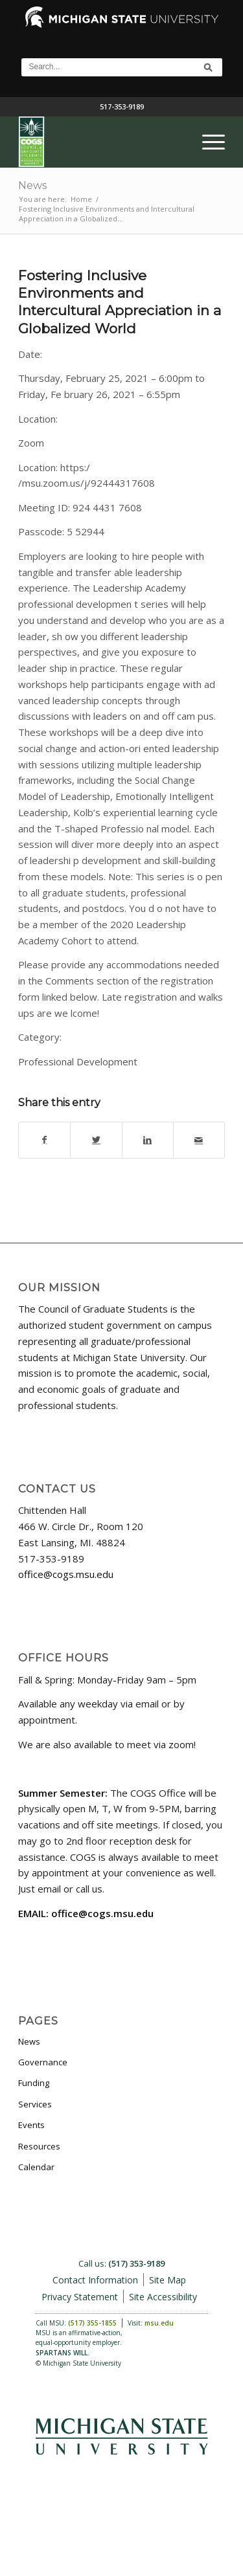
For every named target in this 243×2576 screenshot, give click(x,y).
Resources (39, 2146)
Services (35, 2104)
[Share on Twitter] (96, 1140)
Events (31, 2125)
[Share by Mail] (199, 1140)
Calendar (36, 2167)
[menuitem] (207, 142)
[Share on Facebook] (44, 1140)
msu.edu (159, 2322)
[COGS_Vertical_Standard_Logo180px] (100, 142)
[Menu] (207, 142)
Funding (33, 2083)
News (32, 185)
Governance (42, 2062)
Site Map (167, 2280)
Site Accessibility (163, 2297)
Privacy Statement (79, 2297)
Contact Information (95, 2280)
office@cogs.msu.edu (65, 1574)
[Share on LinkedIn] (147, 1140)
